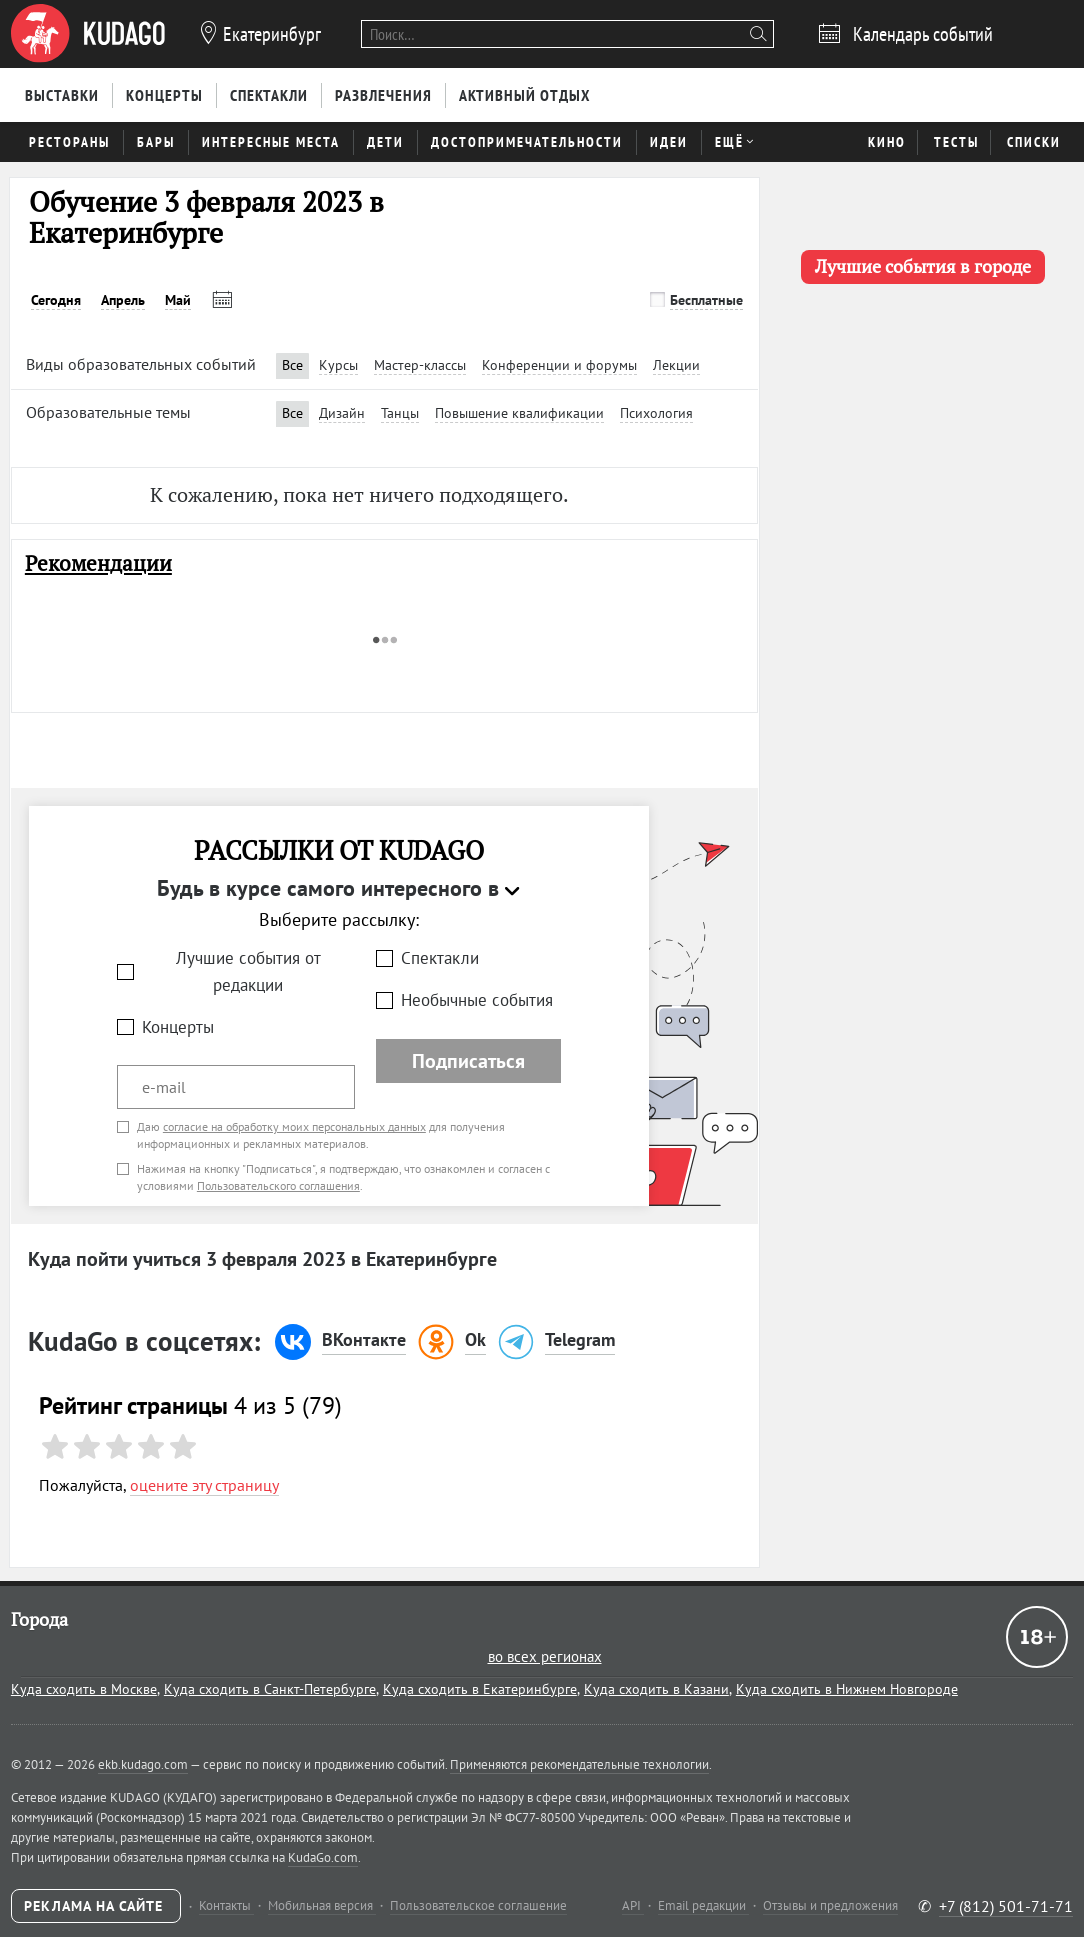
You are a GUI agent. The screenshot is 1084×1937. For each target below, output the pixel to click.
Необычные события (477, 1000)
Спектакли (440, 958)
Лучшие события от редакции (248, 971)
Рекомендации (98, 563)
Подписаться (468, 1061)
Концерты (178, 1027)
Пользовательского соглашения (278, 1185)
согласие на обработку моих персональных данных (294, 1126)
